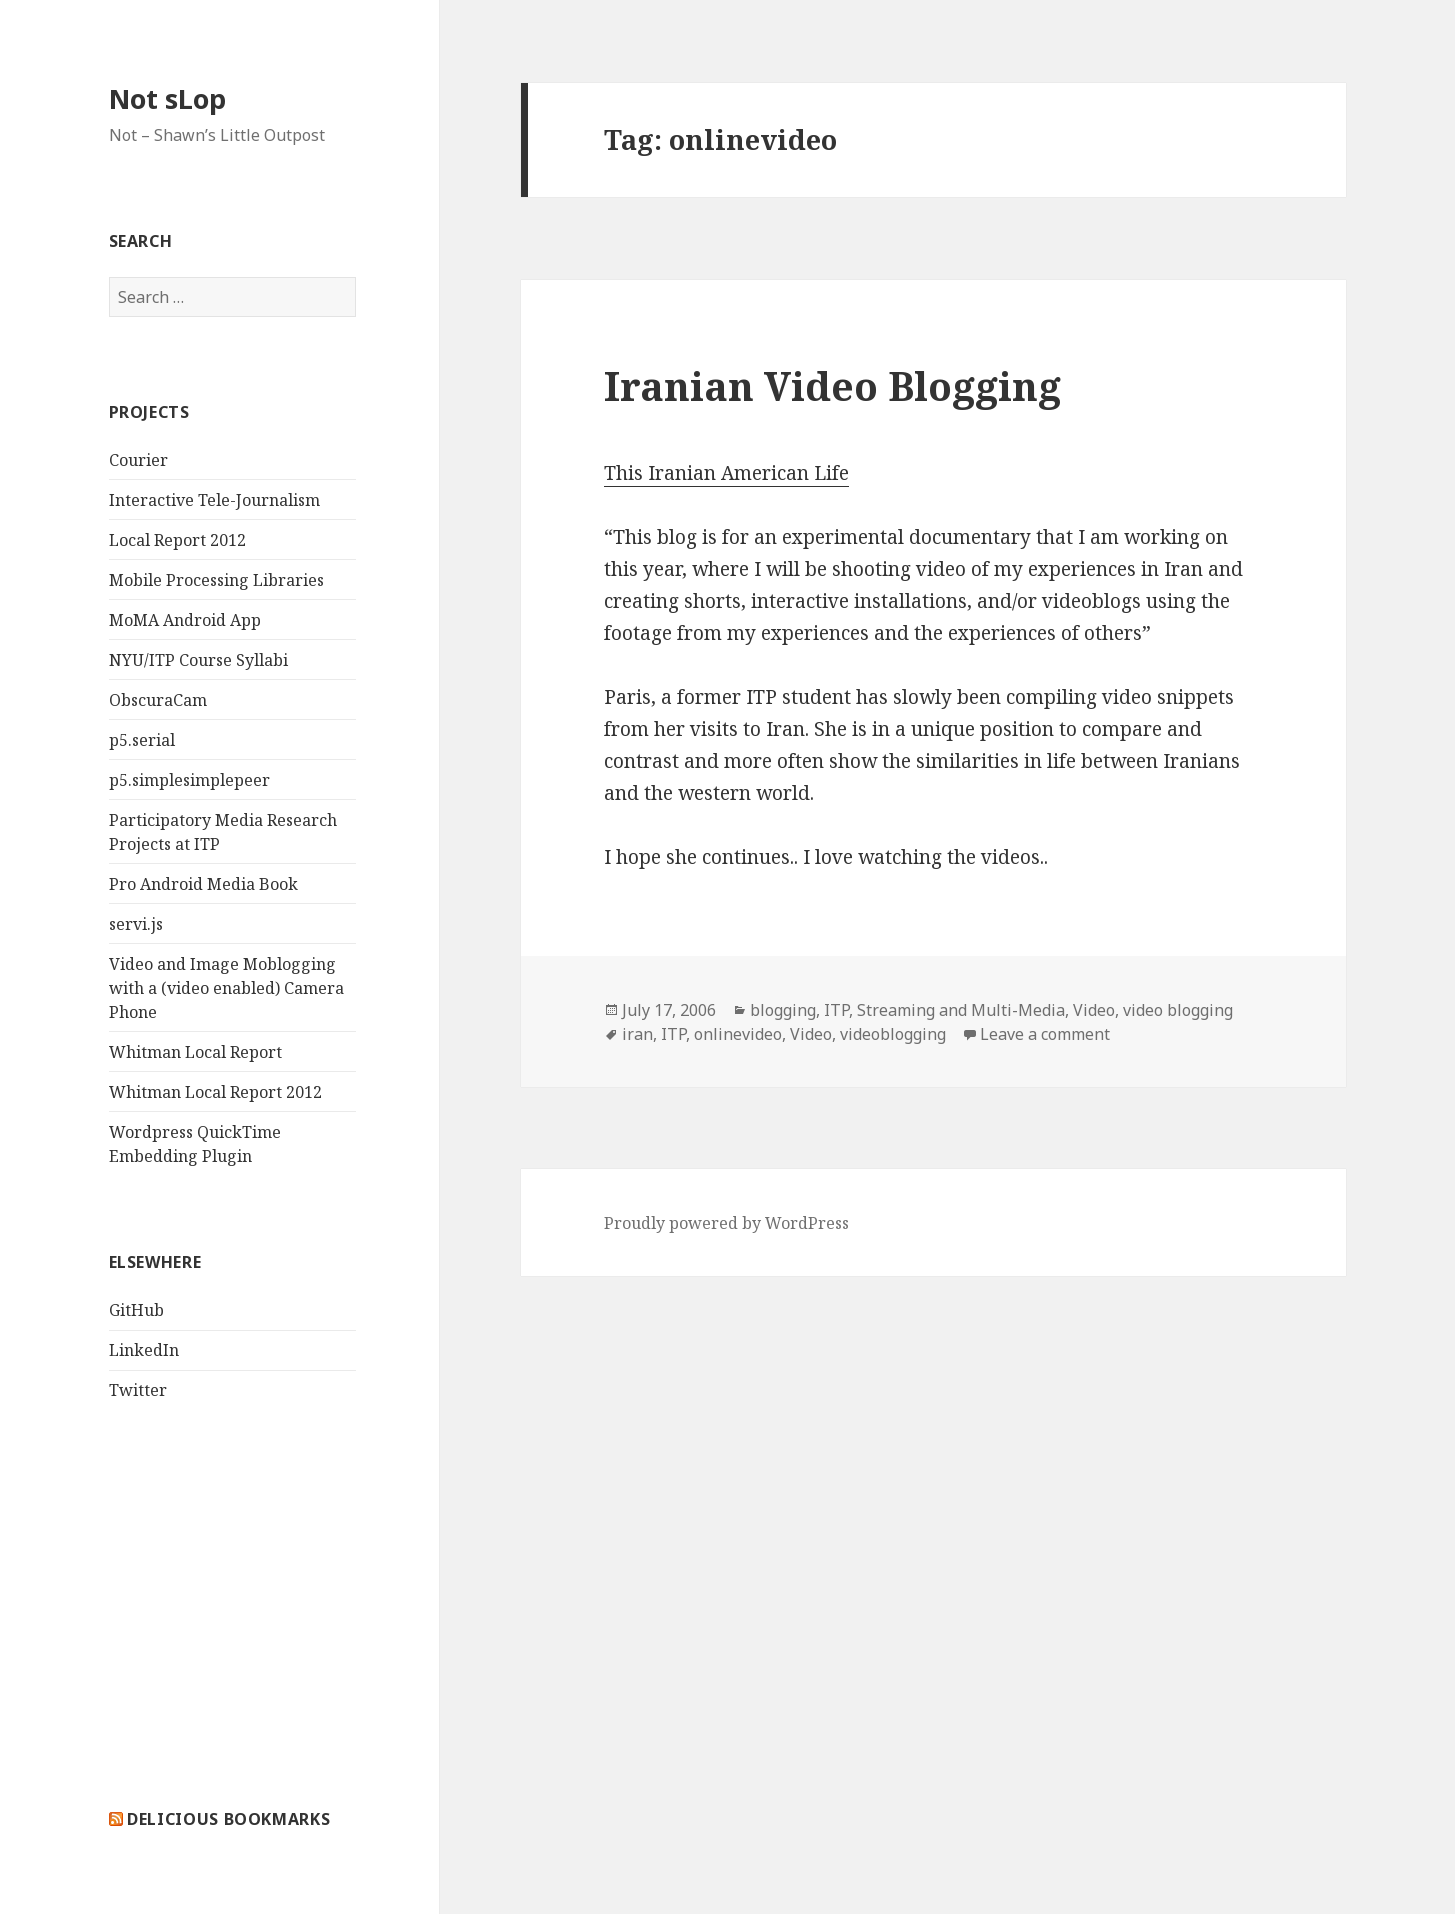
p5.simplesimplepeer (189, 780)
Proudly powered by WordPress (726, 1223)
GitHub (136, 1310)
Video (1094, 1010)
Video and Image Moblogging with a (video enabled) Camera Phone (226, 988)
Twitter (138, 1390)
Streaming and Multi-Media (961, 1010)
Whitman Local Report (195, 1052)
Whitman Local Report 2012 (215, 1092)
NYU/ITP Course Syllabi (198, 660)
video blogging (1178, 1010)
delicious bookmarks (228, 1819)
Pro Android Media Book (203, 884)
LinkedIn (144, 1350)
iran (637, 1034)
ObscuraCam (158, 700)
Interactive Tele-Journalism (214, 500)
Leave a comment (1045, 1034)
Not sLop (167, 98)
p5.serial (142, 740)
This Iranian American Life (726, 473)
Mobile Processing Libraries (216, 580)
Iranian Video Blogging (832, 385)
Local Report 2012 (177, 540)
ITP (836, 1010)
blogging (783, 1010)
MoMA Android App (185, 620)
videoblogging (893, 1034)
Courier (138, 460)
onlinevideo (738, 1034)
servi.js (136, 924)
